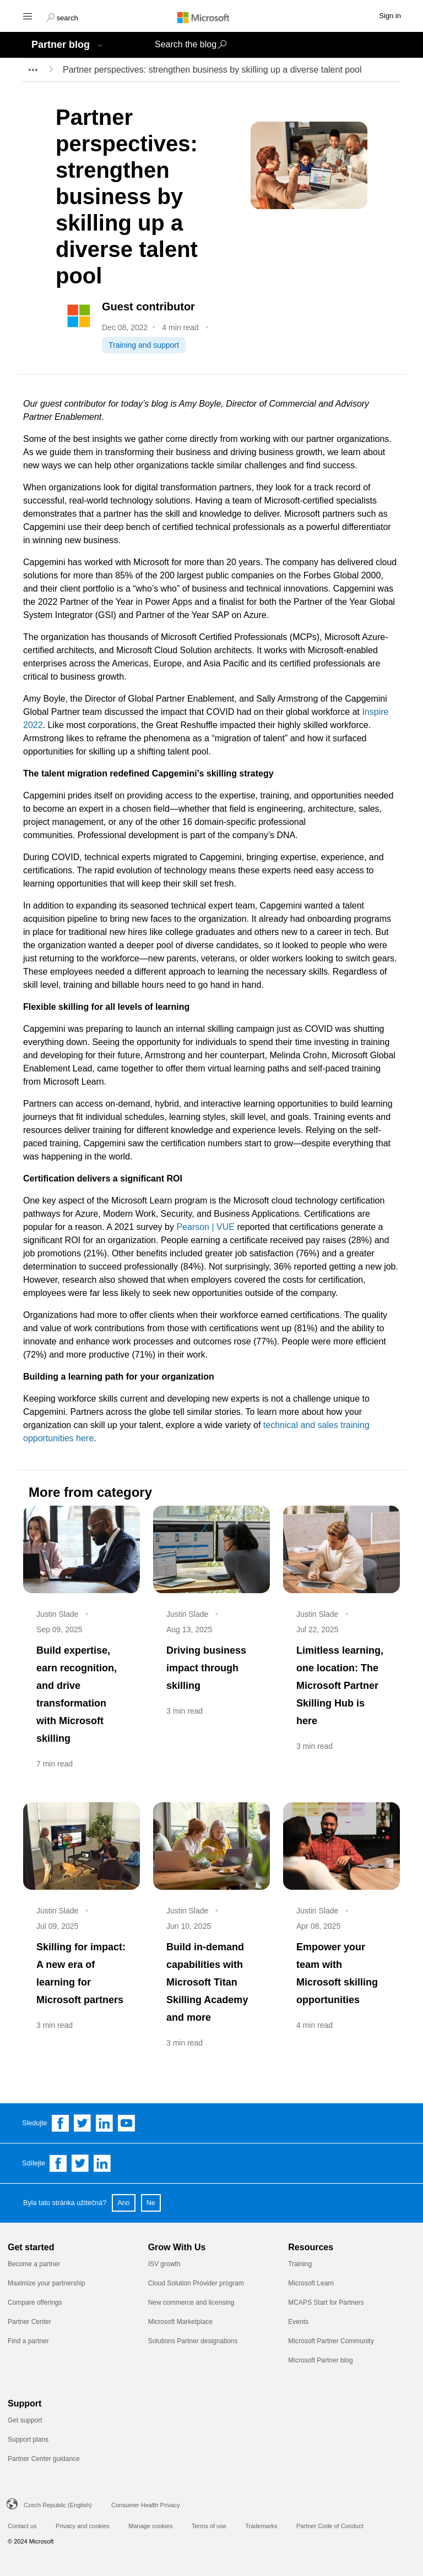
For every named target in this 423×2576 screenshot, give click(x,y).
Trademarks (261, 2526)
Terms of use (209, 2526)
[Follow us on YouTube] (126, 2123)
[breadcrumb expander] (32, 69)
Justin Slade (57, 1614)
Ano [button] (123, 2203)
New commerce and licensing (191, 2302)
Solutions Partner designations (193, 2341)
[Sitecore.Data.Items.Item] (78, 314)
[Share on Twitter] (80, 2163)
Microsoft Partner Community (330, 2341)
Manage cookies (150, 2526)
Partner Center (29, 2322)
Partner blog (60, 44)
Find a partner (28, 2341)
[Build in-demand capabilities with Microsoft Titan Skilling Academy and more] (211, 1846)
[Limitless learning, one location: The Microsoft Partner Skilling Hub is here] (341, 1549)
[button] (62, 16)
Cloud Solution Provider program (196, 2283)
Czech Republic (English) (58, 2505)
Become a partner (34, 2264)
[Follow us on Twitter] (82, 2123)
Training (300, 2264)
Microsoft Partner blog (320, 2360)
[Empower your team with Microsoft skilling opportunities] (341, 1846)
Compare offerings (35, 2302)
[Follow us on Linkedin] (104, 2123)
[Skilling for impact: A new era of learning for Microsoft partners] (81, 1846)
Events (298, 2322)
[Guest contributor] (167, 306)
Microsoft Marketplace (180, 2322)
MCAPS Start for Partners (326, 2302)
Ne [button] (151, 2203)
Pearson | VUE (205, 1227)
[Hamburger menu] (27, 15)
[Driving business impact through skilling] (211, 1549)
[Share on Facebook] (58, 2163)
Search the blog (185, 44)
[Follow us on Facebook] (60, 2123)
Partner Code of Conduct (330, 2526)
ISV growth (164, 2264)
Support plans (28, 2439)
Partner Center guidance (44, 2459)
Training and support (144, 345)
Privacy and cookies (83, 2526)
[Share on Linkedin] (102, 2163)
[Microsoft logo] (211, 17)
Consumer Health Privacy (145, 2505)
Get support (25, 2420)
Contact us (22, 2526)
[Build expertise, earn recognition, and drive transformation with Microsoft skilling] (81, 1549)
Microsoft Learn (311, 2283)
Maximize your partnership (46, 2283)
